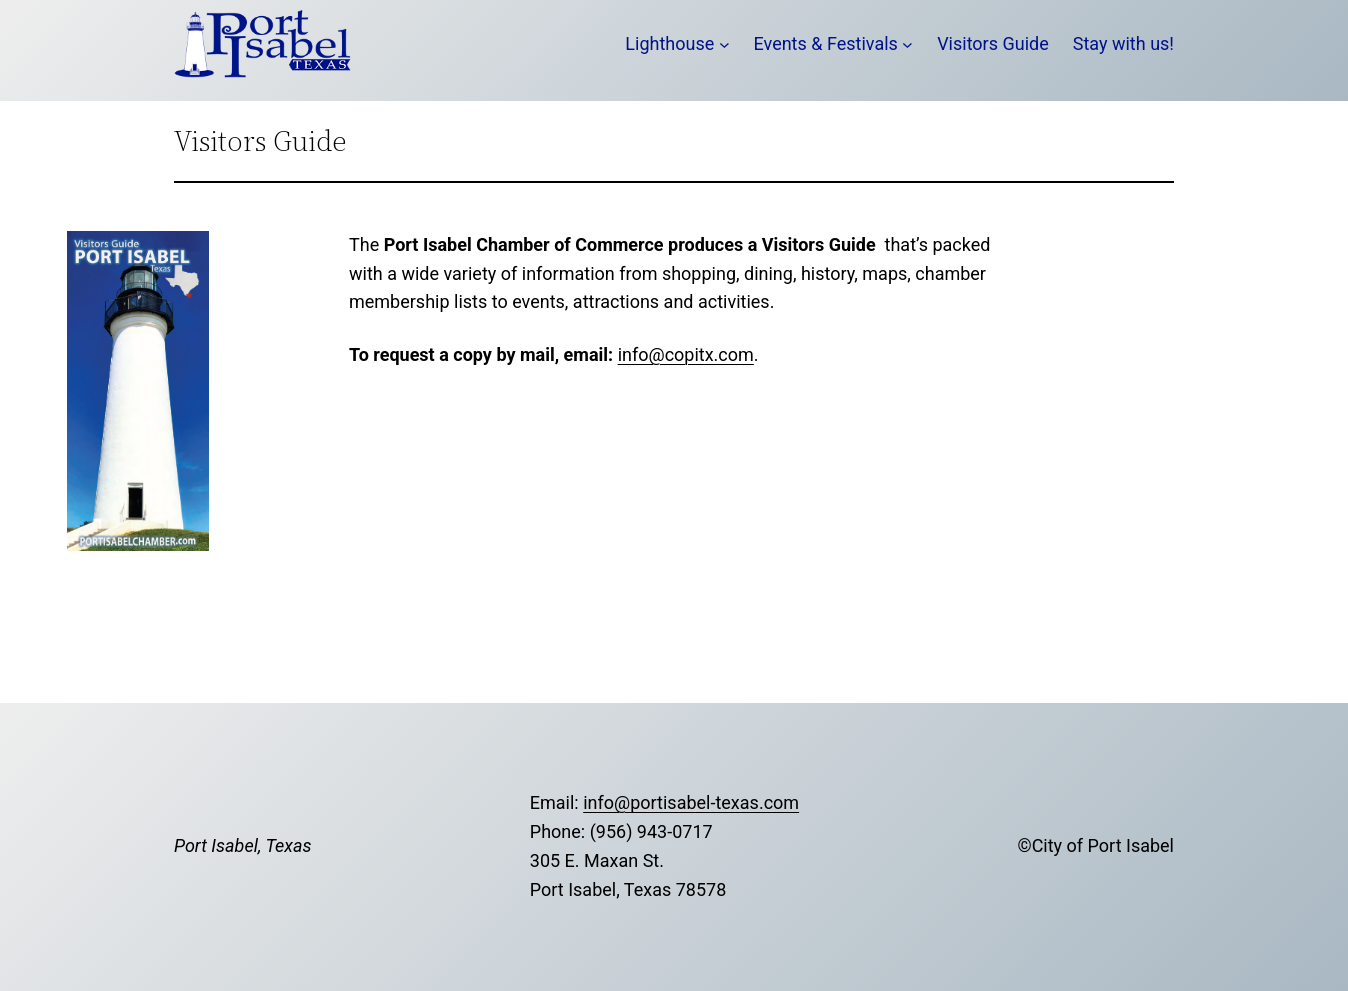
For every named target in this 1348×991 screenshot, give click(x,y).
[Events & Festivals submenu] (907, 44)
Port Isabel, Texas (242, 845)
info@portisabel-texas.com (691, 802)
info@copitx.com (686, 354)
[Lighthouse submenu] (724, 44)
